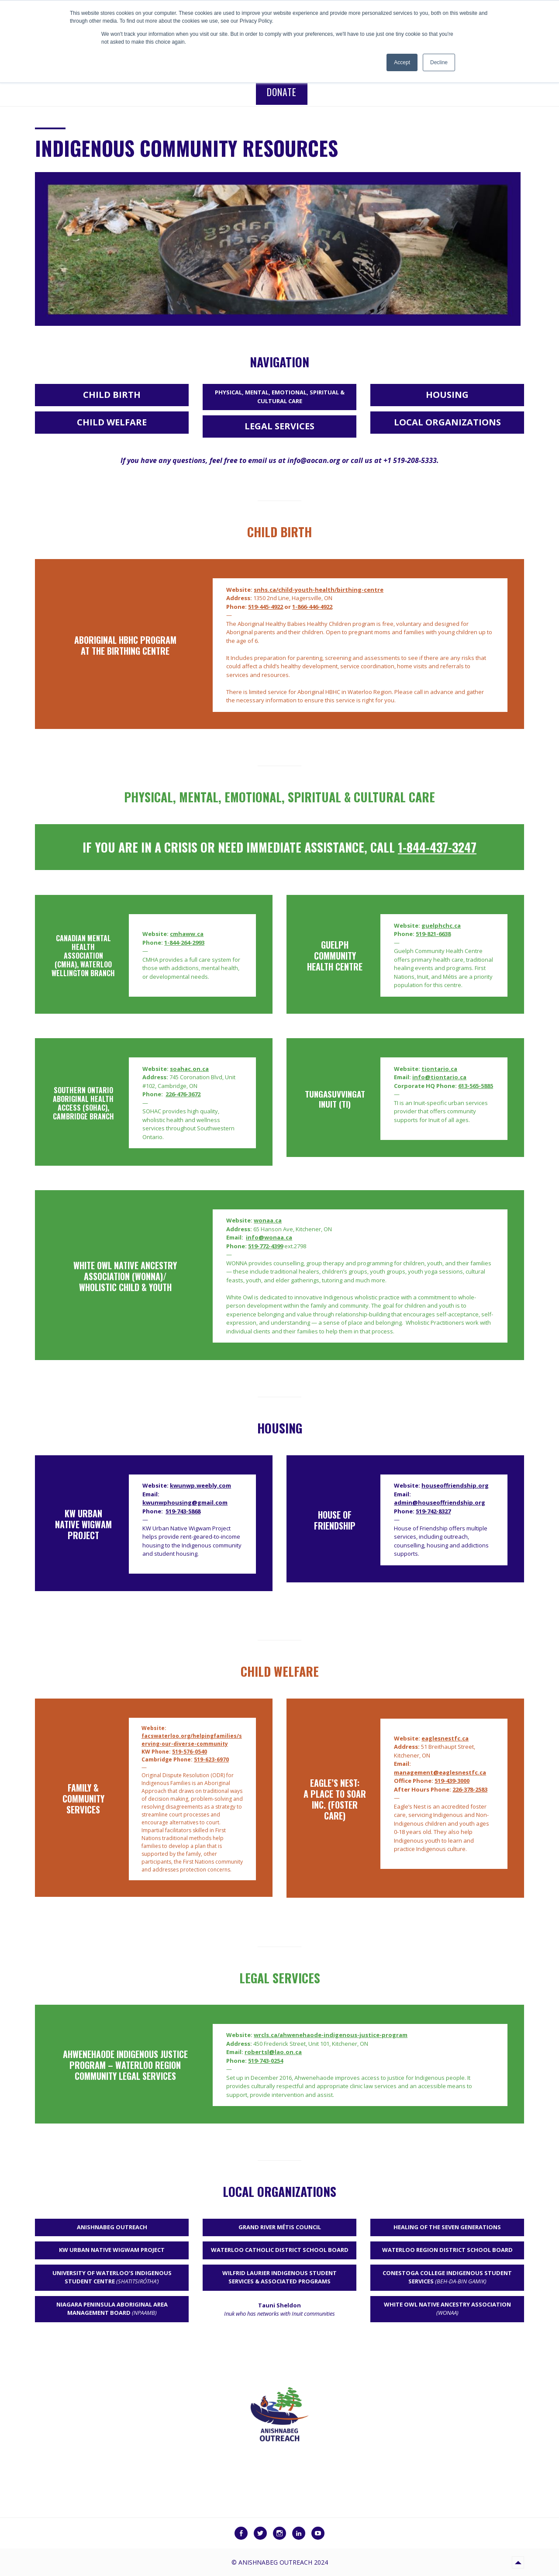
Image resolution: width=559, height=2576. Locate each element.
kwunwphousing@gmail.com (185, 1502)
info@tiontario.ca (439, 1077)
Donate (282, 92)
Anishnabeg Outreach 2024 (283, 2562)
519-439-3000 (452, 1781)
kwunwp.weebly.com (200, 1485)
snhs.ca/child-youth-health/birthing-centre (318, 590)
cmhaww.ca (187, 934)
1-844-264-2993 (184, 942)
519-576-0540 (189, 1751)
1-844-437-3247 (437, 847)
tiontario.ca (439, 1069)
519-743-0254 (265, 2061)
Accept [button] (402, 62)
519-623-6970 (211, 1759)
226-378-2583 (469, 1789)
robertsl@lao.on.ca (273, 2052)
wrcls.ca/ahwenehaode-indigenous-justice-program (330, 2035)
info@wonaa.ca (269, 1237)
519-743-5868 (183, 1511)
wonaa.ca (268, 1220)
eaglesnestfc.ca (445, 1738)
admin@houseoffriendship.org (439, 1502)
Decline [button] (439, 62)
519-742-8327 (433, 1511)
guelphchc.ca (441, 925)
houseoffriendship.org (455, 1485)
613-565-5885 (475, 1086)
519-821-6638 (433, 934)
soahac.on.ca (189, 1069)
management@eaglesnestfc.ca (440, 1772)
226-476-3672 (183, 1094)
